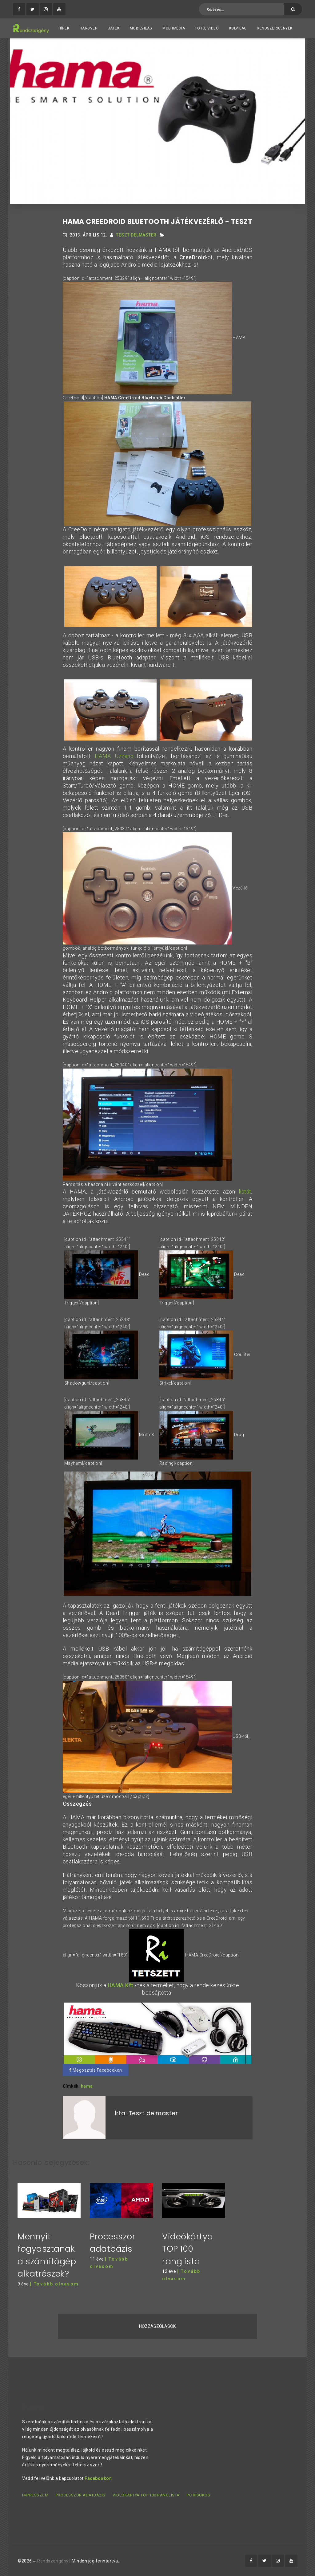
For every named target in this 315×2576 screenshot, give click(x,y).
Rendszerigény (53, 2560)
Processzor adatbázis (81, 2495)
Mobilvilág (141, 28)
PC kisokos (198, 2495)
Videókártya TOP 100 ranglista (187, 2248)
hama (87, 2086)
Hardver (89, 28)
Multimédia (173, 28)
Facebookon (98, 2478)
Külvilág (238, 28)
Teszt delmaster (136, 235)
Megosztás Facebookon (95, 2070)
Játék (114, 28)
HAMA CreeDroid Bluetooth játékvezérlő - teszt (158, 221)
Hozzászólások (157, 2326)
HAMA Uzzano (114, 756)
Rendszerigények (275, 28)
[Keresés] (293, 9)
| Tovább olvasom (54, 2283)
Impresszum (35, 2495)
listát (245, 1191)
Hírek (64, 28)
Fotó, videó (207, 28)
